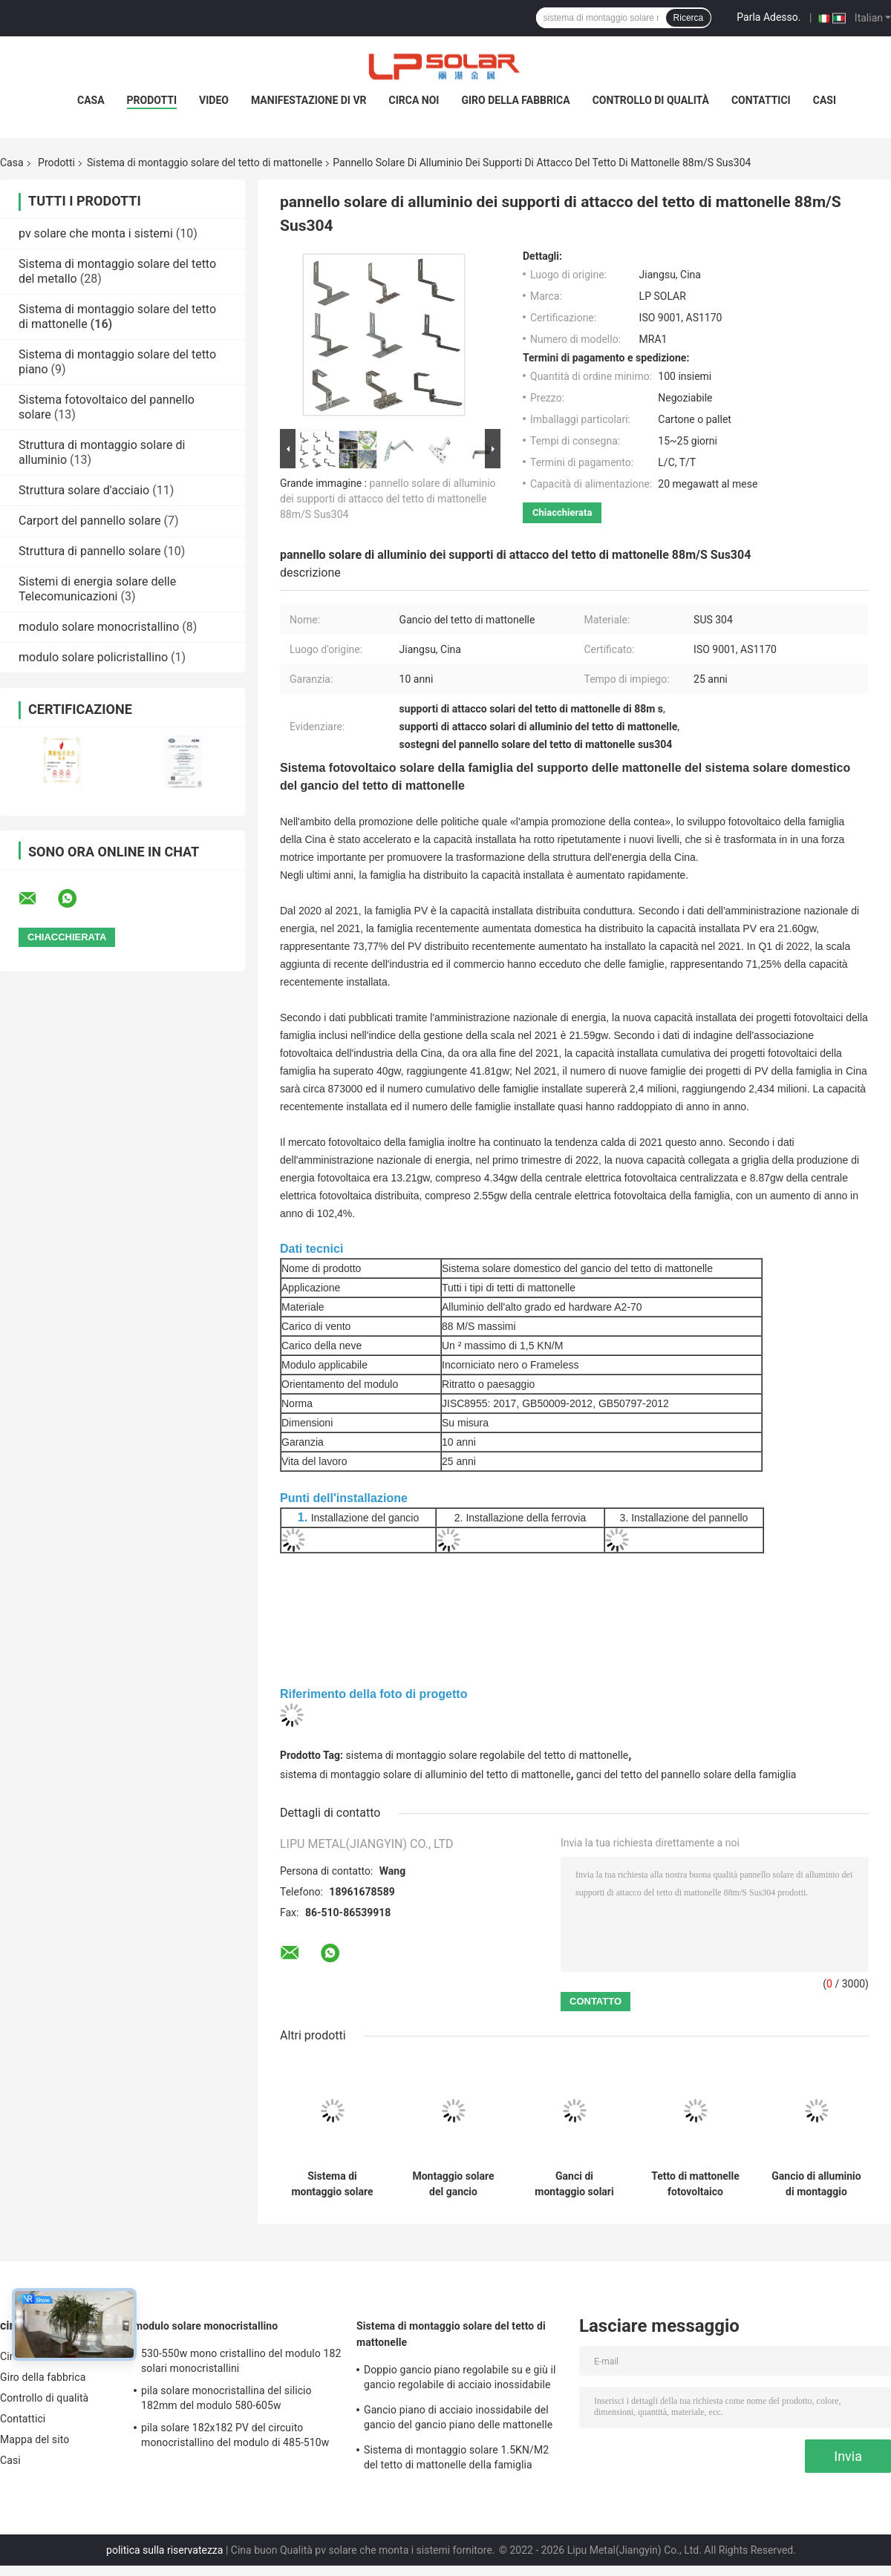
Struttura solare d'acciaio (84, 490)
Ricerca (688, 18)
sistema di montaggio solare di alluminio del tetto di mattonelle (425, 1774)
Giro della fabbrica (515, 100)
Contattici (761, 100)
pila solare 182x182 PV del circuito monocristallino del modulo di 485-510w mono (235, 2437)
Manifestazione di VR (309, 100)
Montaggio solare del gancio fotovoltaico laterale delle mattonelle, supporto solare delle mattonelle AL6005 (453, 2184)
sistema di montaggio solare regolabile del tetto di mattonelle (487, 1755)
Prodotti (152, 100)
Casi (824, 100)
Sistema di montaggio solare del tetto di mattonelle (204, 162)
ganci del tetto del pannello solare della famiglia (686, 1774)
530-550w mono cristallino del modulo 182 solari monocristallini (241, 2360)
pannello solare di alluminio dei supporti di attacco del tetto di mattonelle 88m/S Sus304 (388, 498)
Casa (91, 100)
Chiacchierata (562, 512)
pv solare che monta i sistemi (96, 233)
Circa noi (414, 100)
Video (214, 100)
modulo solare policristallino (93, 657)
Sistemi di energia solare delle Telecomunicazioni (97, 588)
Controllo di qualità (651, 100)
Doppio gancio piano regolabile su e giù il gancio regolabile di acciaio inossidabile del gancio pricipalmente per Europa (459, 2379)
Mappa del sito (34, 2439)
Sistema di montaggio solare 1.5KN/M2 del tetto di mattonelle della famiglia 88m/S (332, 2184)
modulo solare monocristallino (99, 627)
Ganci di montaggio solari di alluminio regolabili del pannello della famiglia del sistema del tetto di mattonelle (574, 2184)
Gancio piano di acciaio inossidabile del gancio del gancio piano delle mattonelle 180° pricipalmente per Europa (458, 2419)
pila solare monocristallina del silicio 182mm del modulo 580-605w (226, 2398)
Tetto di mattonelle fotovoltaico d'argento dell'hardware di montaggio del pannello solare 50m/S (695, 2184)
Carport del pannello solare (89, 521)
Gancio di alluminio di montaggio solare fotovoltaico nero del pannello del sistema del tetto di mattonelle (816, 2184)
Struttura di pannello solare (89, 551)
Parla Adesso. (768, 17)
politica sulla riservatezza (164, 2550)
